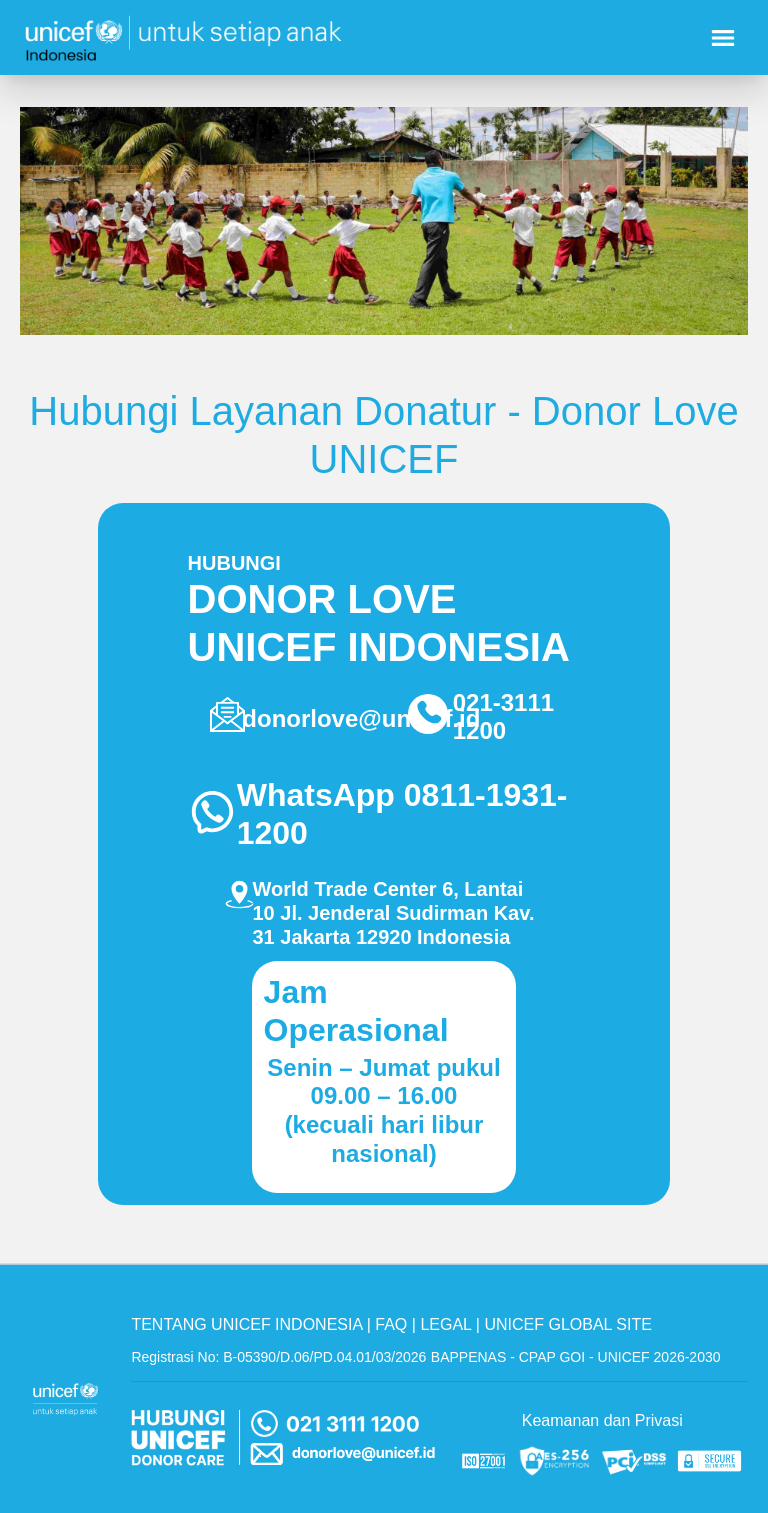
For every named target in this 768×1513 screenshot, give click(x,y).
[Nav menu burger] (723, 38)
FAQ (391, 1324)
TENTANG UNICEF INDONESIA (246, 1324)
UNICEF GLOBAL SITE (567, 1324)
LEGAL (445, 1324)
